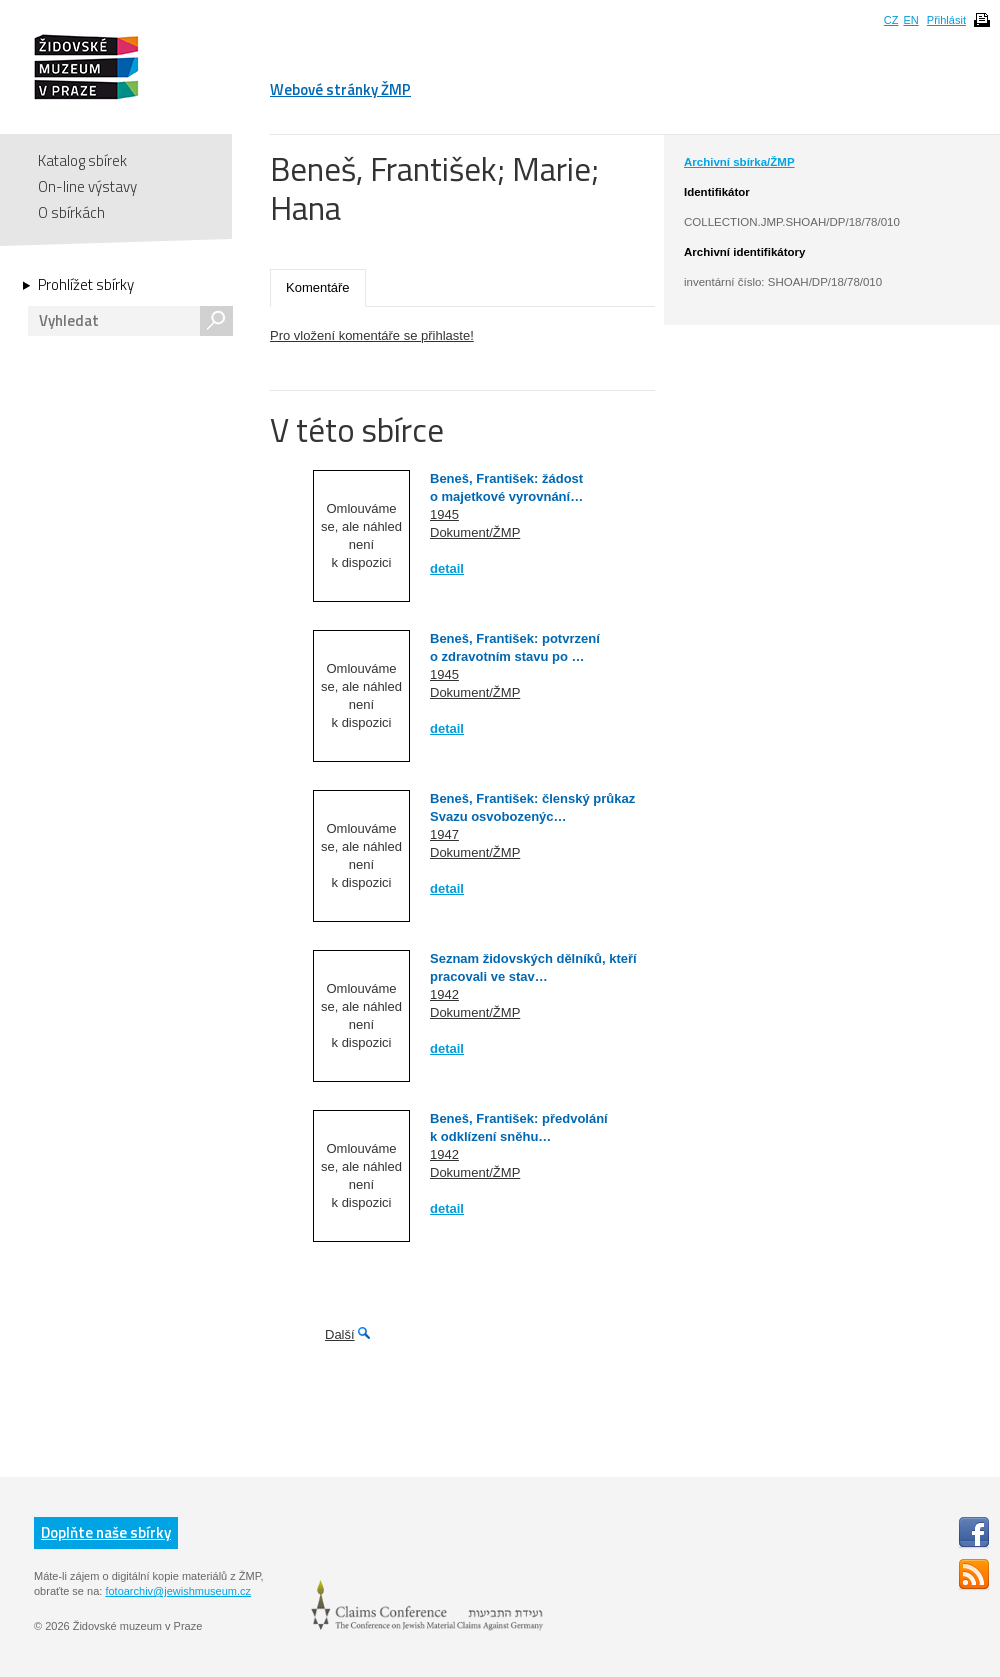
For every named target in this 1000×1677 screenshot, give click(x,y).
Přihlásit (946, 20)
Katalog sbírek (82, 160)
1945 (444, 514)
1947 (444, 834)
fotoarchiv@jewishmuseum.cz (178, 1591)
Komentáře (318, 287)
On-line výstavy (87, 186)
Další (340, 1334)
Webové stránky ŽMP (340, 89)
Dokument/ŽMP (475, 532)
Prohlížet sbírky (86, 285)
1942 (444, 994)
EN (910, 20)
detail (447, 568)
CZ (891, 20)
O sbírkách (71, 212)
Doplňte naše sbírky (106, 1532)
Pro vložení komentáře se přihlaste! (372, 335)
